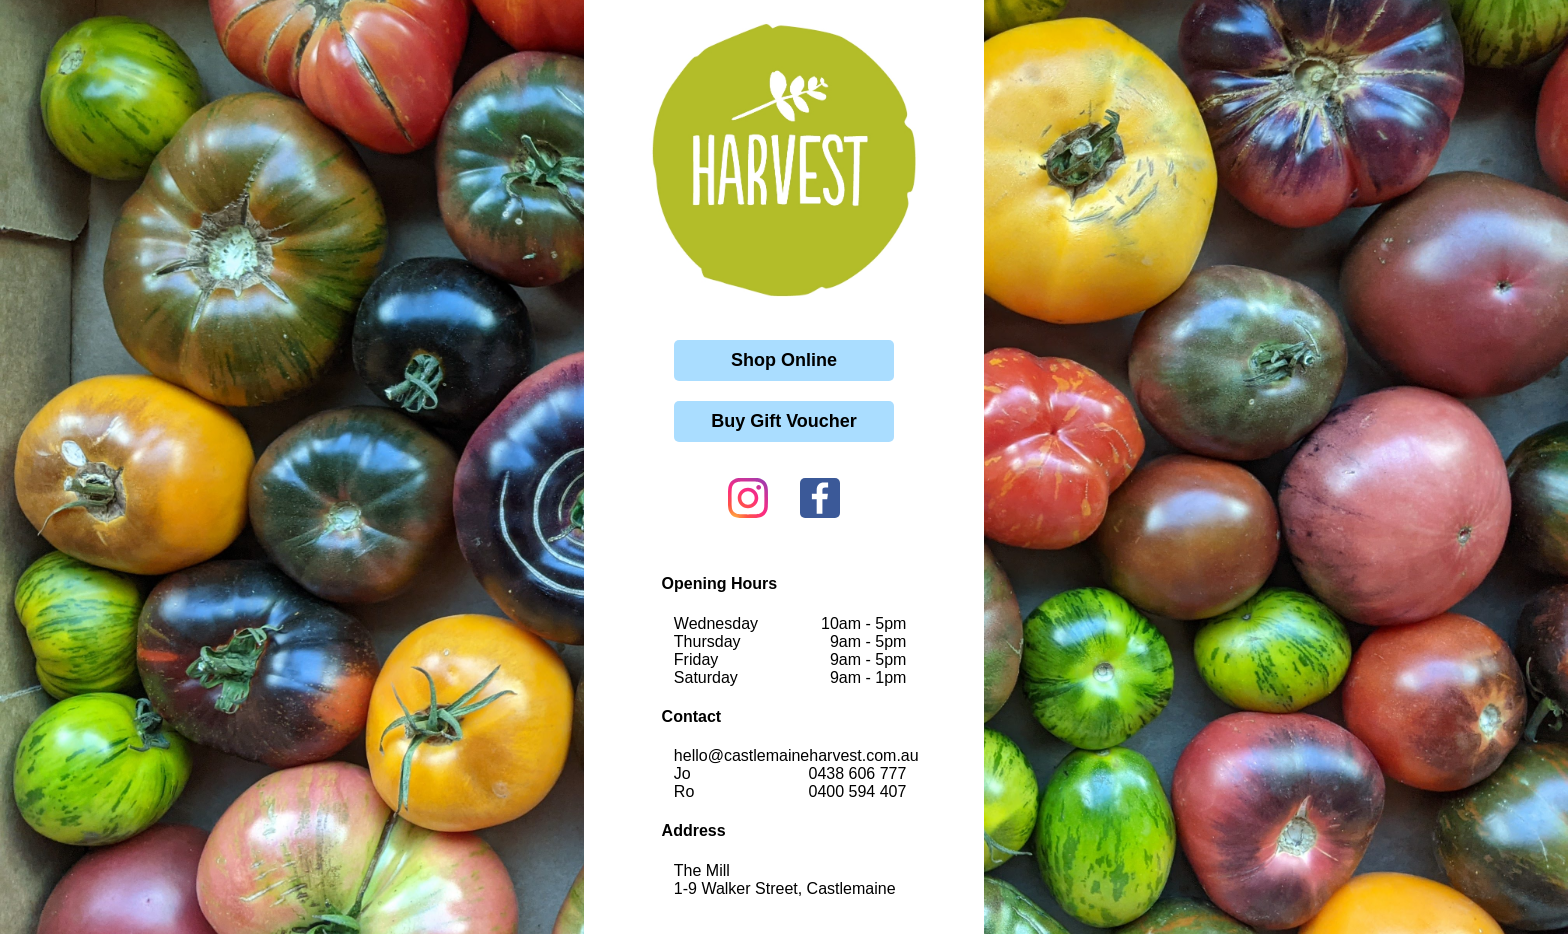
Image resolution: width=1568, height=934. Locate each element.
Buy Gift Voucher (784, 421)
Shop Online (784, 360)
